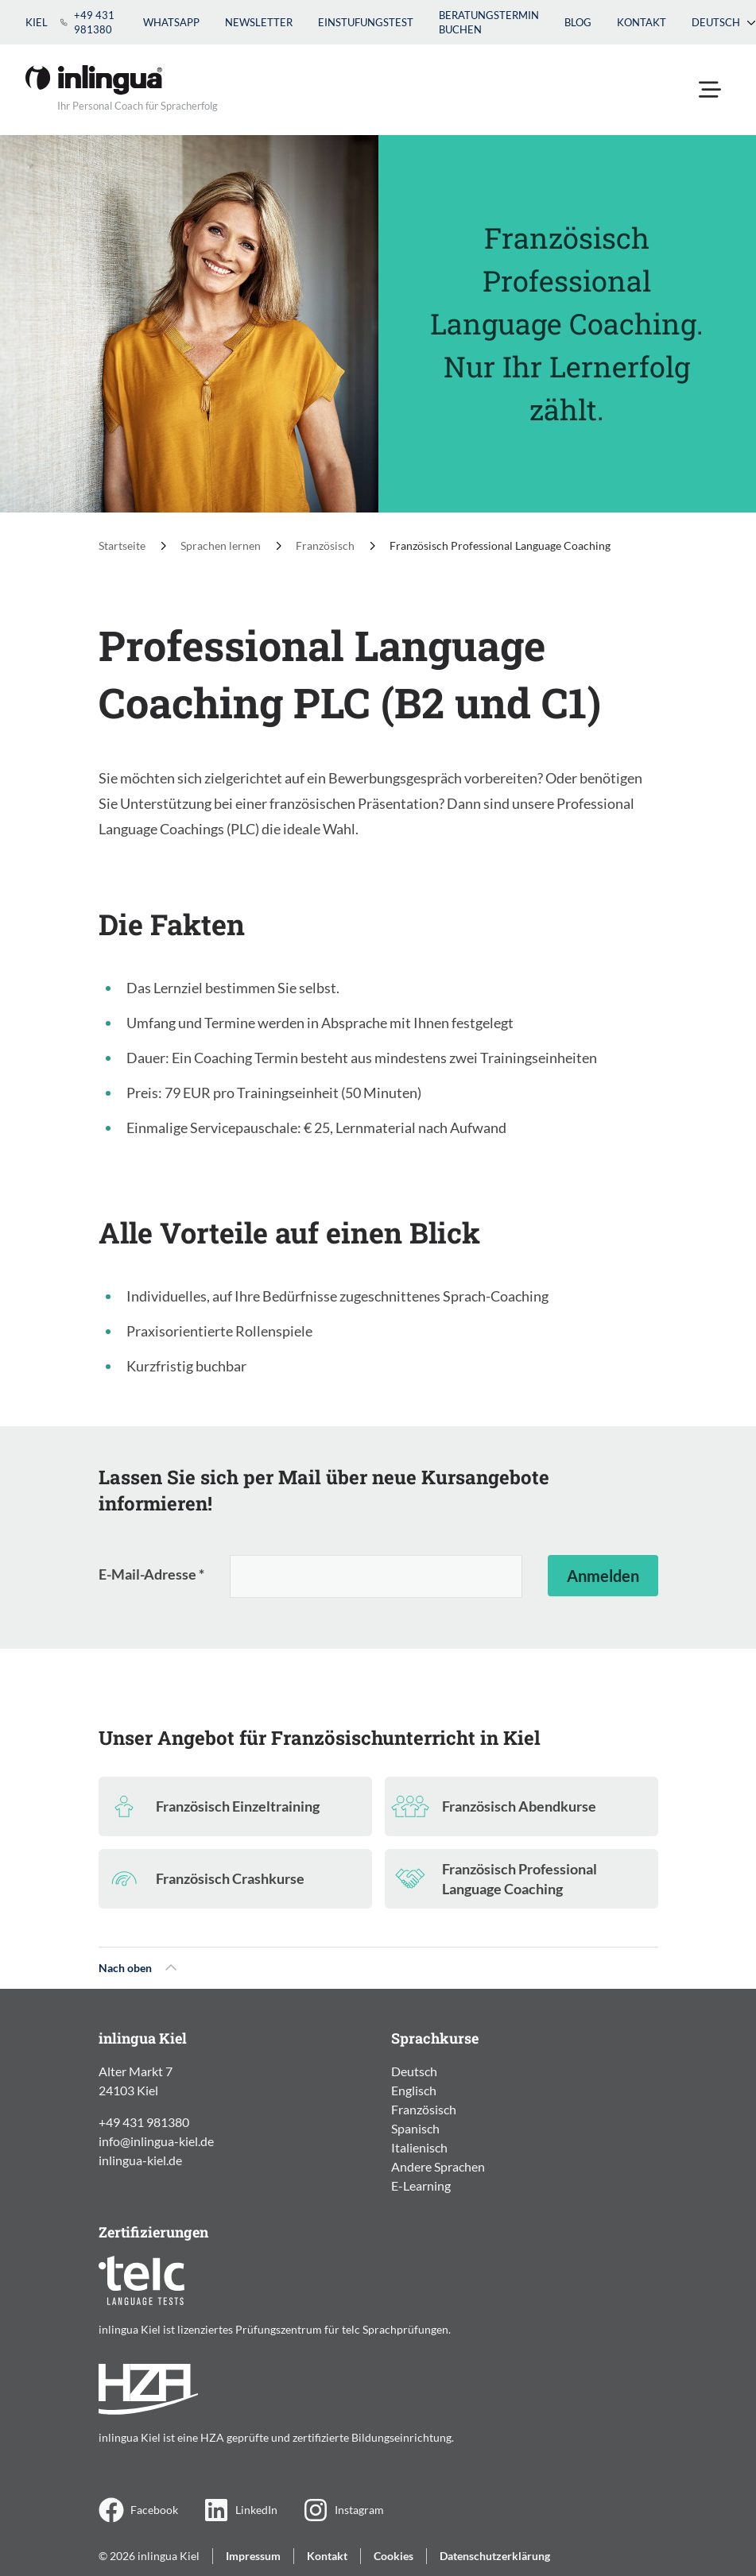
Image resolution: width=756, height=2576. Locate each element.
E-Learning (421, 2185)
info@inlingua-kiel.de (156, 2141)
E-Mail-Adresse (151, 1574)
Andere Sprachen (438, 2166)
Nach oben (138, 1968)
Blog (577, 22)
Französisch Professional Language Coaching (500, 545)
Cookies (393, 2555)
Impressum (253, 2555)
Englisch (413, 2090)
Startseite (122, 545)
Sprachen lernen (220, 545)
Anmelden (603, 1575)
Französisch (325, 545)
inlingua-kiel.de (140, 2160)
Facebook (138, 2510)
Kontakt (641, 22)
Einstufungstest (365, 22)
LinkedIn (240, 2510)
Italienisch (419, 2147)
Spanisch (415, 2128)
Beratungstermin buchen (489, 22)
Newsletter (259, 22)
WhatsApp (171, 22)
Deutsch (724, 22)
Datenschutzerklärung (495, 2555)
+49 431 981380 (87, 22)
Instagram (343, 2510)
